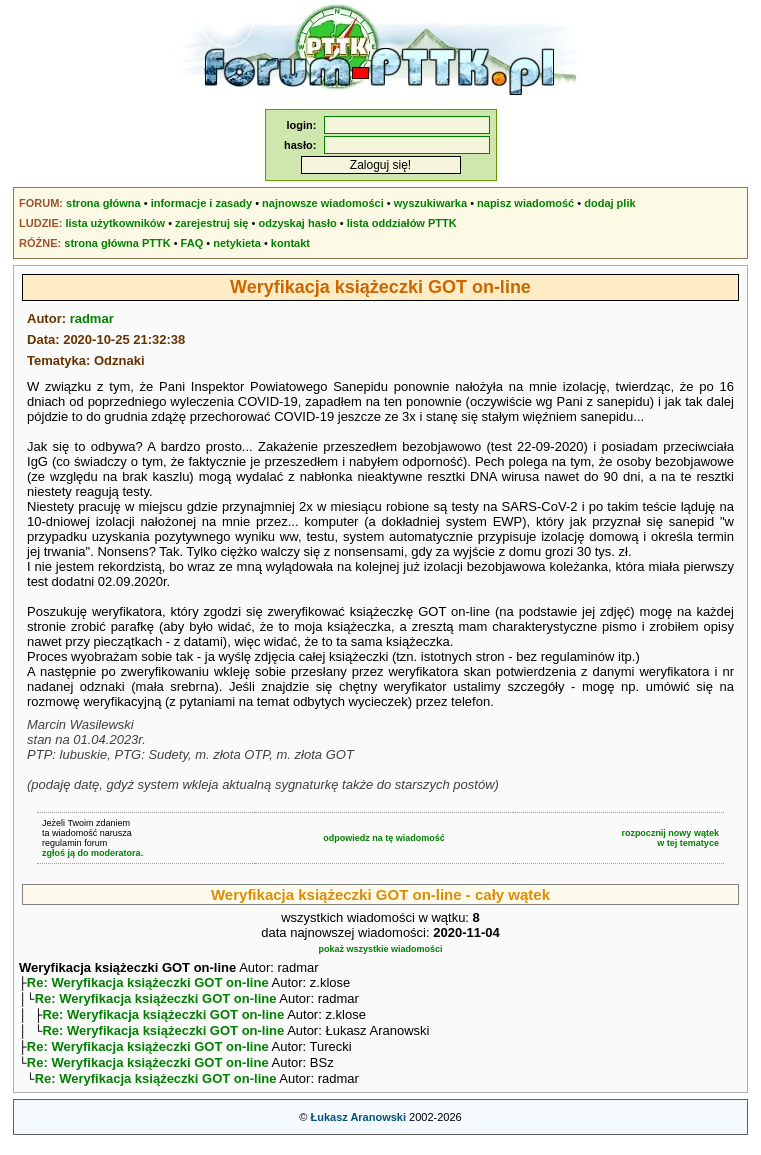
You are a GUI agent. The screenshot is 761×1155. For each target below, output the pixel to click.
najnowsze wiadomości (323, 203)
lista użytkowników (115, 223)
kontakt (290, 243)
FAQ (192, 243)
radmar (92, 318)
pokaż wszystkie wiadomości (380, 949)
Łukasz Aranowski (358, 1131)
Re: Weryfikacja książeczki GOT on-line (148, 984)
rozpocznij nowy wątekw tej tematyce (670, 838)
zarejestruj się (211, 223)
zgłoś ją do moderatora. (92, 853)
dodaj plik (609, 203)
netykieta (237, 243)
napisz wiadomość (525, 203)
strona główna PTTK (117, 243)
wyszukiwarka (430, 203)
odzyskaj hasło (297, 223)
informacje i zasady (202, 203)
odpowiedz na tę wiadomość (384, 838)
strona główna (103, 203)
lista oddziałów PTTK (402, 223)
